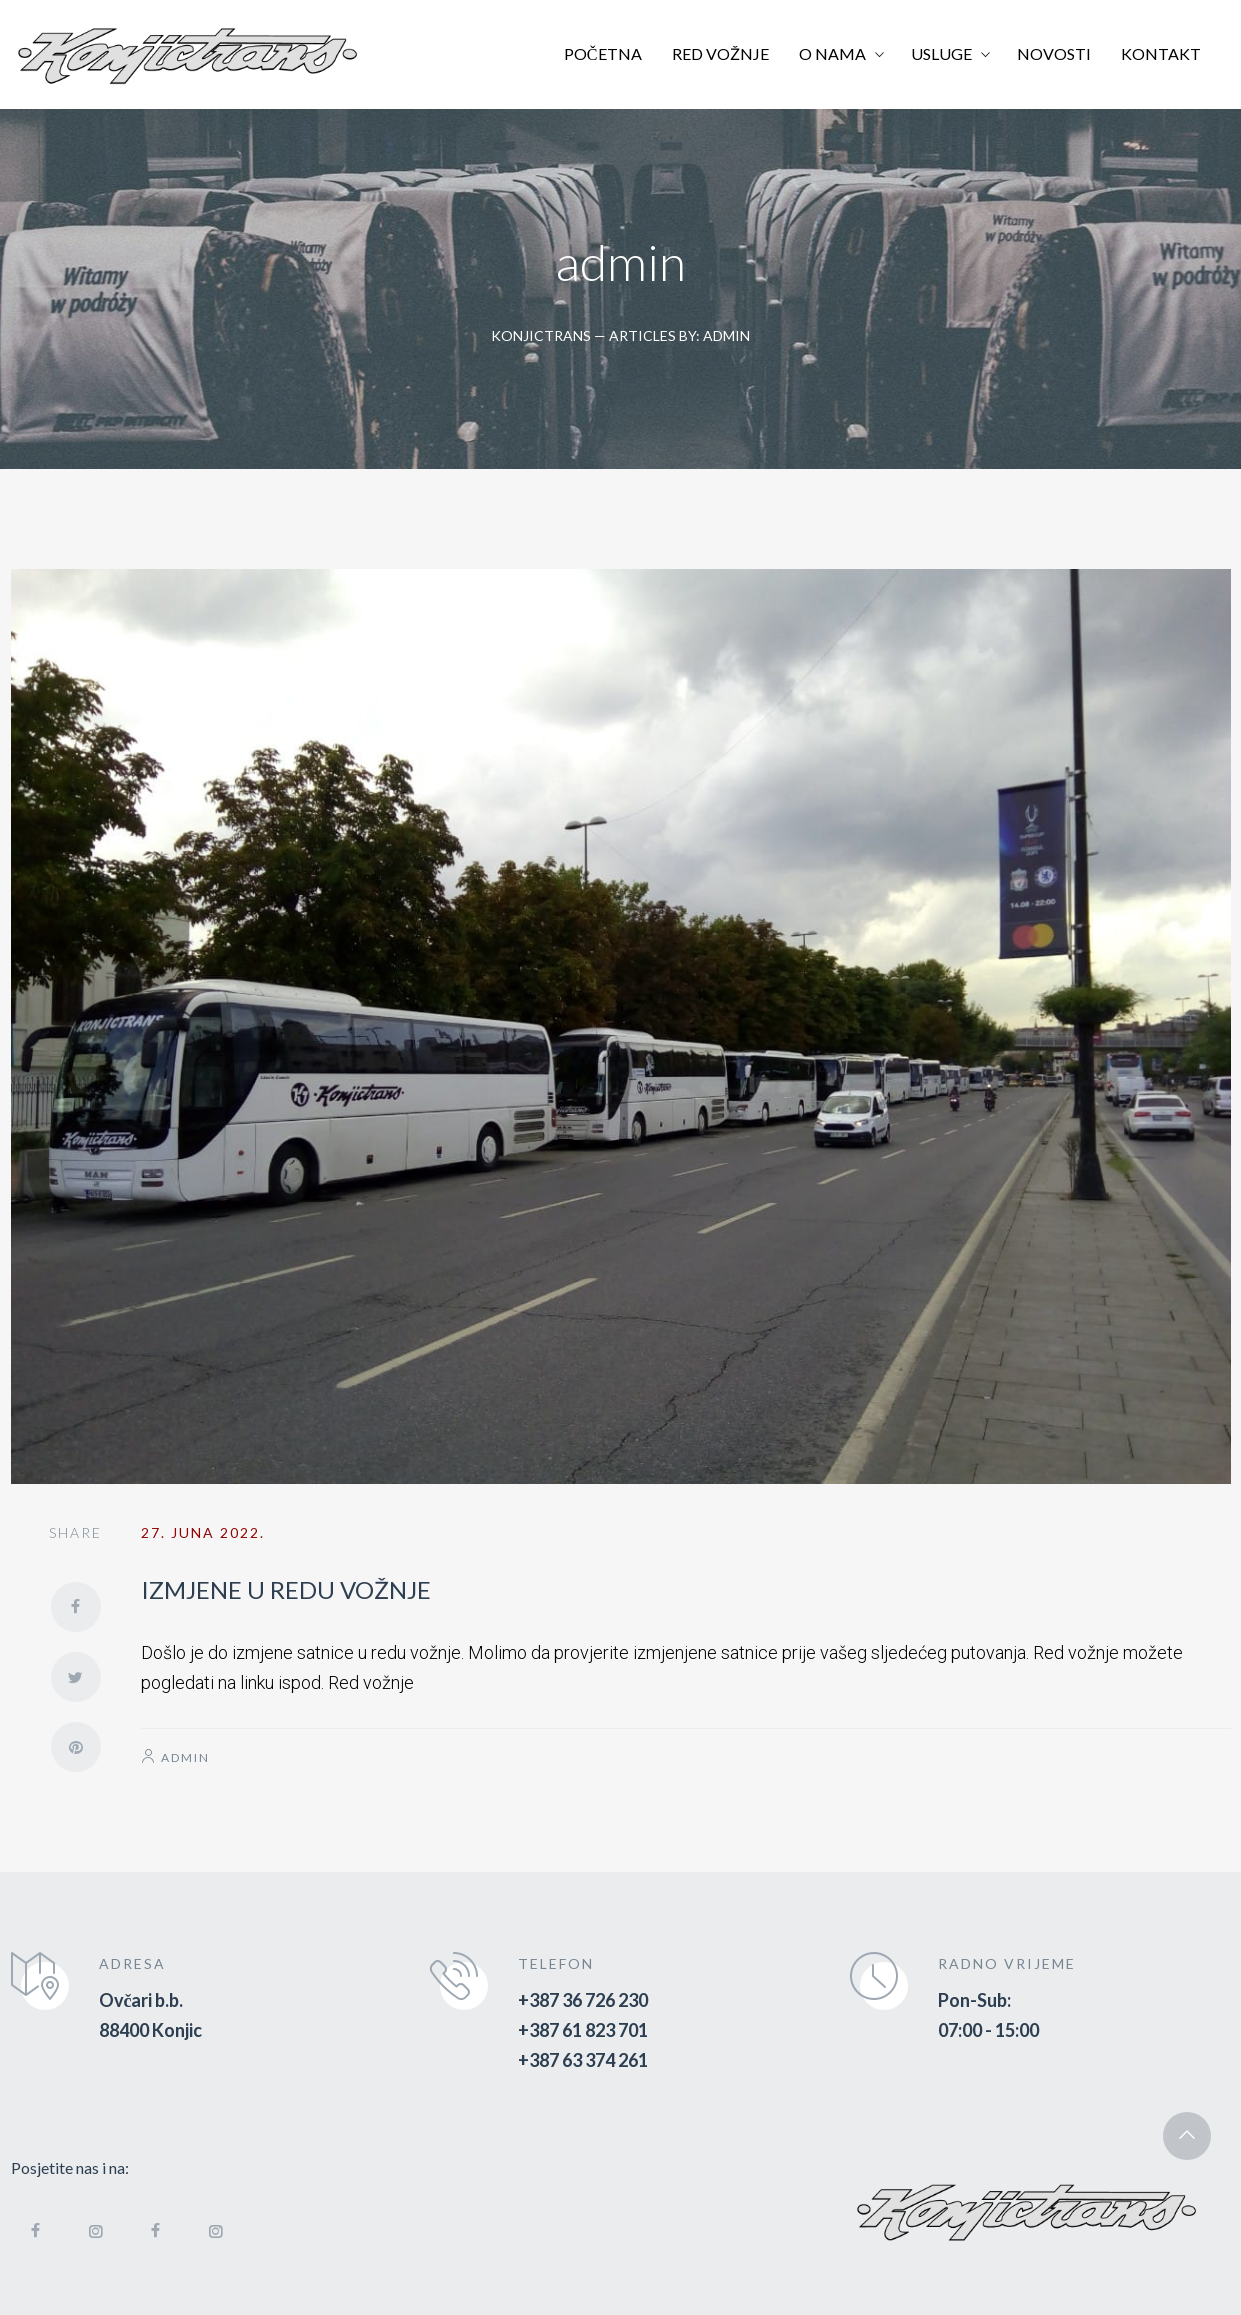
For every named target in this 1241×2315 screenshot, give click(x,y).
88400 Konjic (150, 2030)
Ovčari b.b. (141, 2000)
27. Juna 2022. (203, 1532)
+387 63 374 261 (583, 2060)
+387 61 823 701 (583, 2030)
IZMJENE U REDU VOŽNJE (286, 1589)
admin (185, 1757)
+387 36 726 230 (583, 2000)
